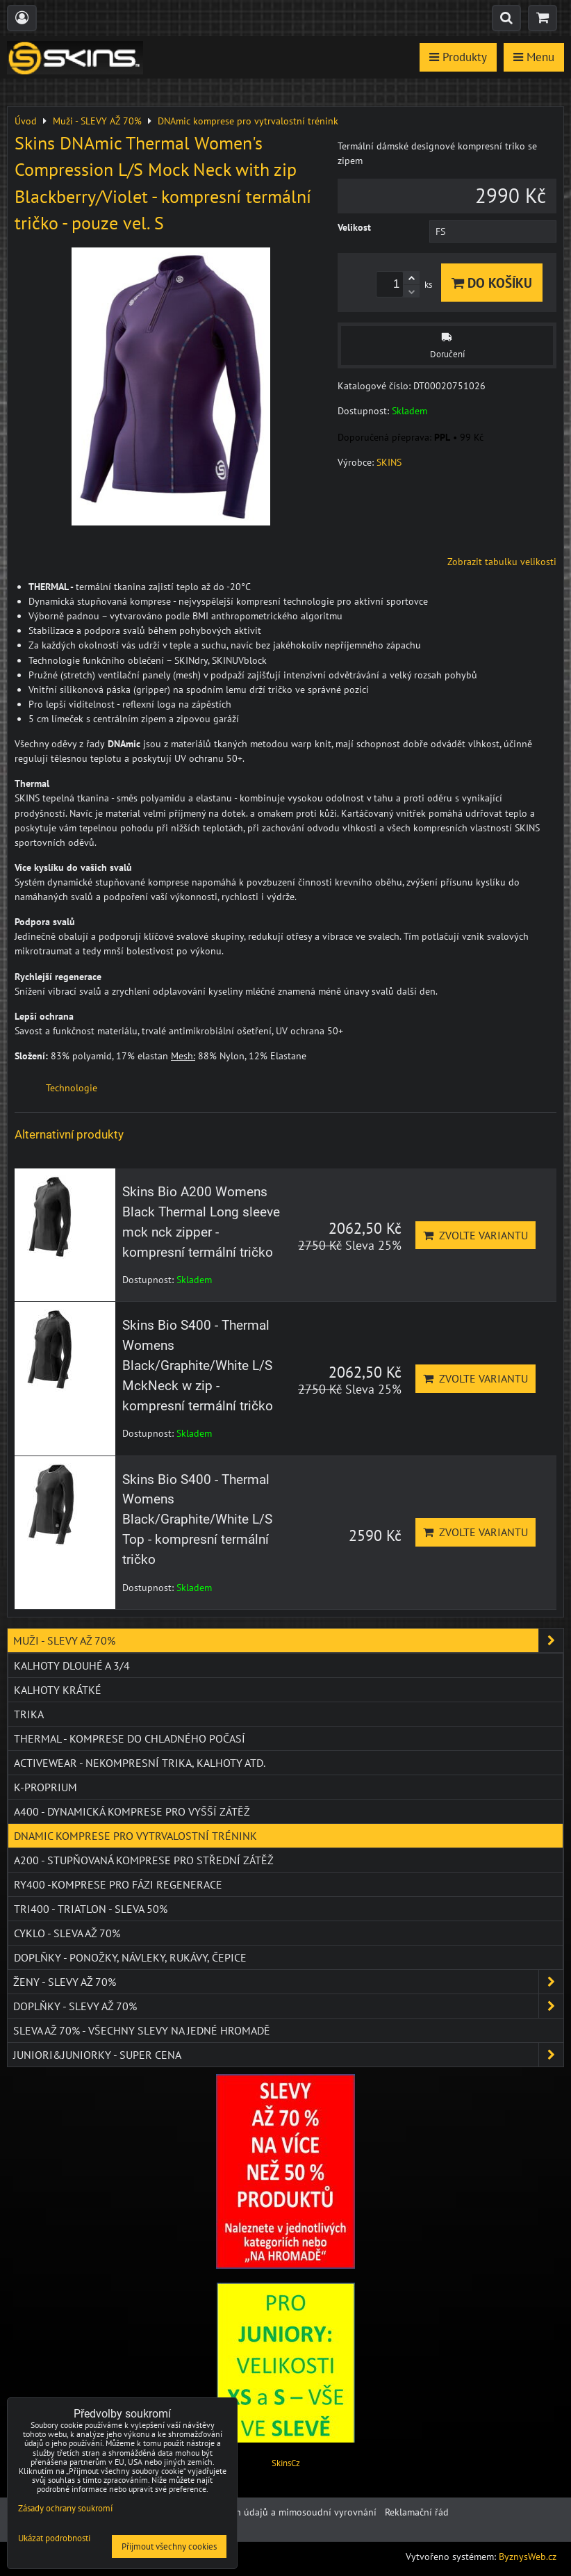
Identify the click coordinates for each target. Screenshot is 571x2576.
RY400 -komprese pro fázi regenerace (118, 1884)
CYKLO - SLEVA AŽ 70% (67, 1933)
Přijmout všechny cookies (169, 2546)
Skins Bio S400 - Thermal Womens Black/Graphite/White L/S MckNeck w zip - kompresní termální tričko (197, 1365)
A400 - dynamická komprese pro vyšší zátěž (132, 1811)
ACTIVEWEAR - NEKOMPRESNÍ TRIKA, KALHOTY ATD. (139, 1763)
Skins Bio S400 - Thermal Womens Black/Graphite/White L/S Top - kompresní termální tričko (197, 1519)
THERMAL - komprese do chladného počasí (129, 1738)
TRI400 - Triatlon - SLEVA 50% (90, 1909)
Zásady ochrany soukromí (65, 2508)
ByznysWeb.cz (527, 2556)
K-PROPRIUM (45, 1787)
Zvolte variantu (475, 1235)
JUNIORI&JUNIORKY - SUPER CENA (288, 2054)
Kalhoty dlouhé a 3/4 (72, 1665)
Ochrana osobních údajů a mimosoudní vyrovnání (270, 2512)
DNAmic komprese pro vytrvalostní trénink (135, 1836)
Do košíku (492, 282)
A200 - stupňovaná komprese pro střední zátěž (144, 1860)
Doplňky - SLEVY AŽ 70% (288, 2006)
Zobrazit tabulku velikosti (501, 561)
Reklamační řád (417, 2512)
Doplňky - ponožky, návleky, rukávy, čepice (130, 1957)
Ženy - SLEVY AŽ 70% (288, 1982)
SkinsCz (286, 2463)
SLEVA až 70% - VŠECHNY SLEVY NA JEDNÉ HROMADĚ (141, 2030)
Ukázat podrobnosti (54, 2539)
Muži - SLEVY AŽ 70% (288, 1640)
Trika (29, 1714)
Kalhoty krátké (57, 1690)
